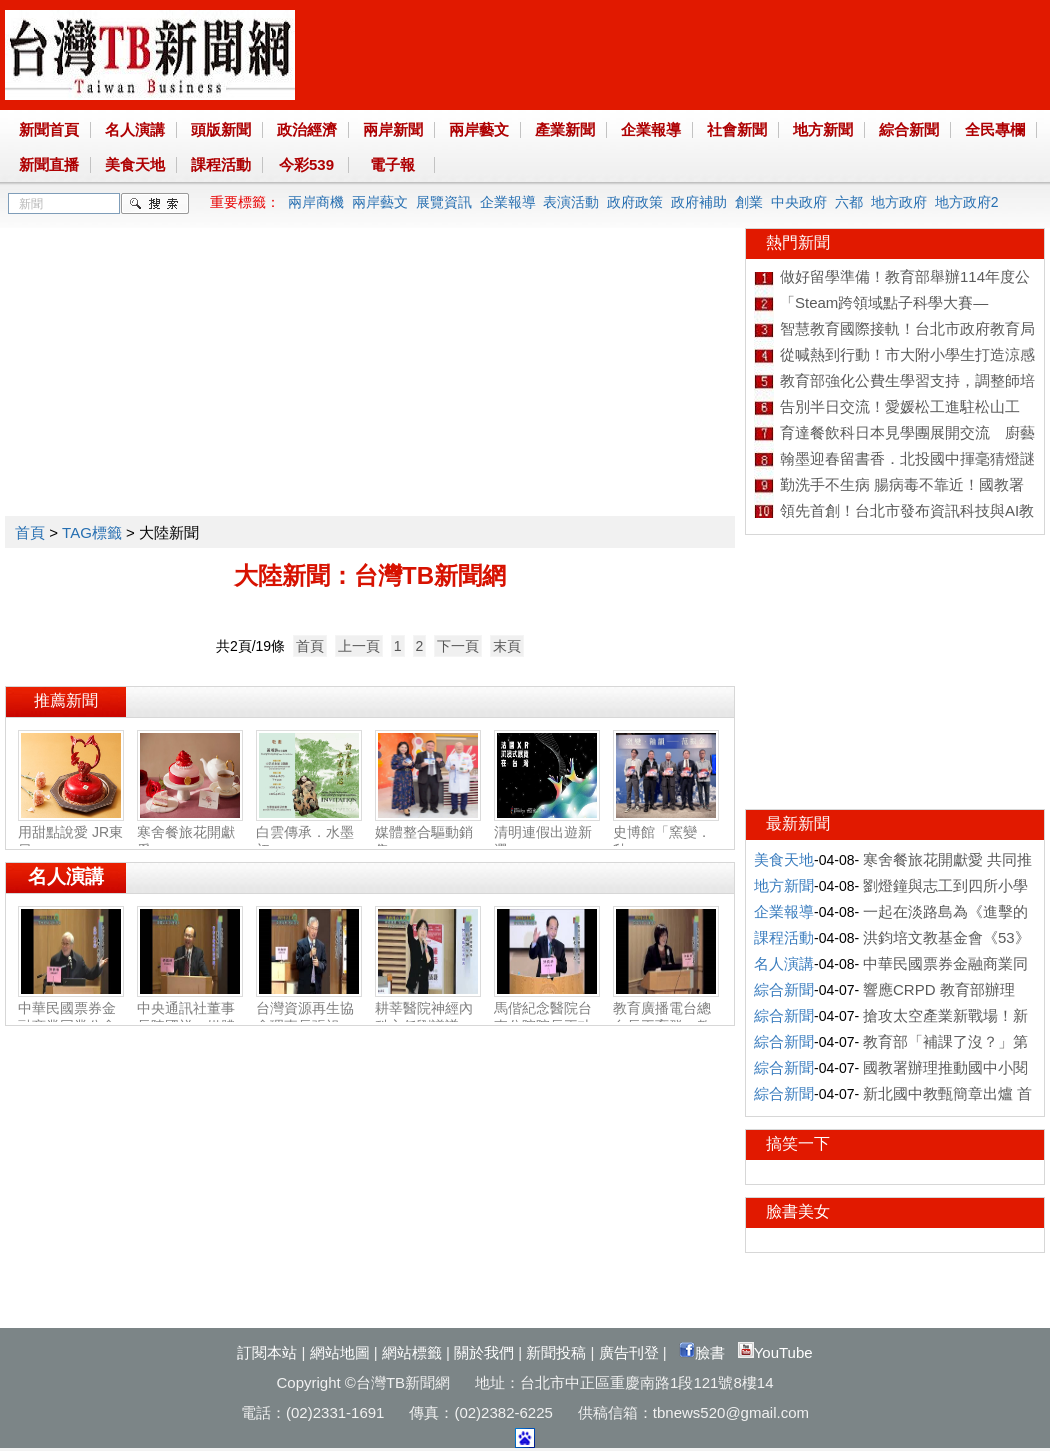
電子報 (392, 164)
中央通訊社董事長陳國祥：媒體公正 (190, 1018)
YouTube (775, 1352)
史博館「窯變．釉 (666, 833)
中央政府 (799, 202)
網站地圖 (340, 1352)
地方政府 (899, 202)
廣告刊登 (629, 1352)
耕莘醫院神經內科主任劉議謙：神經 (428, 1018)
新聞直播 (49, 164)
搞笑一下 (798, 1143)
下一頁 (458, 646)
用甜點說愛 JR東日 (71, 833)
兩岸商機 (316, 202)
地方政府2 (967, 202)
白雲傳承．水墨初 (309, 833)
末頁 (507, 646)
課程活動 (221, 164)
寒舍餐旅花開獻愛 (190, 833)
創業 (749, 202)
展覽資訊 (444, 202)
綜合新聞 (909, 129)
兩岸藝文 (479, 129)
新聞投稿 (556, 1352)
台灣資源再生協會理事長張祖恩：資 (309, 1018)
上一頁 (359, 646)
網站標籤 (412, 1352)
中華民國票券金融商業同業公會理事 (71, 1018)
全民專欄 (995, 129)
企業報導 (651, 129)
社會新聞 (737, 129)
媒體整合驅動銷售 (428, 833)
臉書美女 (798, 1211)
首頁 (30, 532)
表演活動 (571, 202)
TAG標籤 (92, 532)
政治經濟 (307, 129)
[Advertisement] (358, 368)
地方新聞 (823, 129)
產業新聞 (565, 129)
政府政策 (635, 202)
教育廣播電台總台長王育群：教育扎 (666, 1018)
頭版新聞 (221, 129)
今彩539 (306, 164)
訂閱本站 (267, 1352)
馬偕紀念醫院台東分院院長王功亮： (547, 1018)
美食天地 (135, 164)
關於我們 (484, 1352)
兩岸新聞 (393, 129)
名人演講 (135, 129)
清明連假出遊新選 (547, 833)
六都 (849, 202)
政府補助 (699, 202)
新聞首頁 (49, 129)
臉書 (702, 1352)
